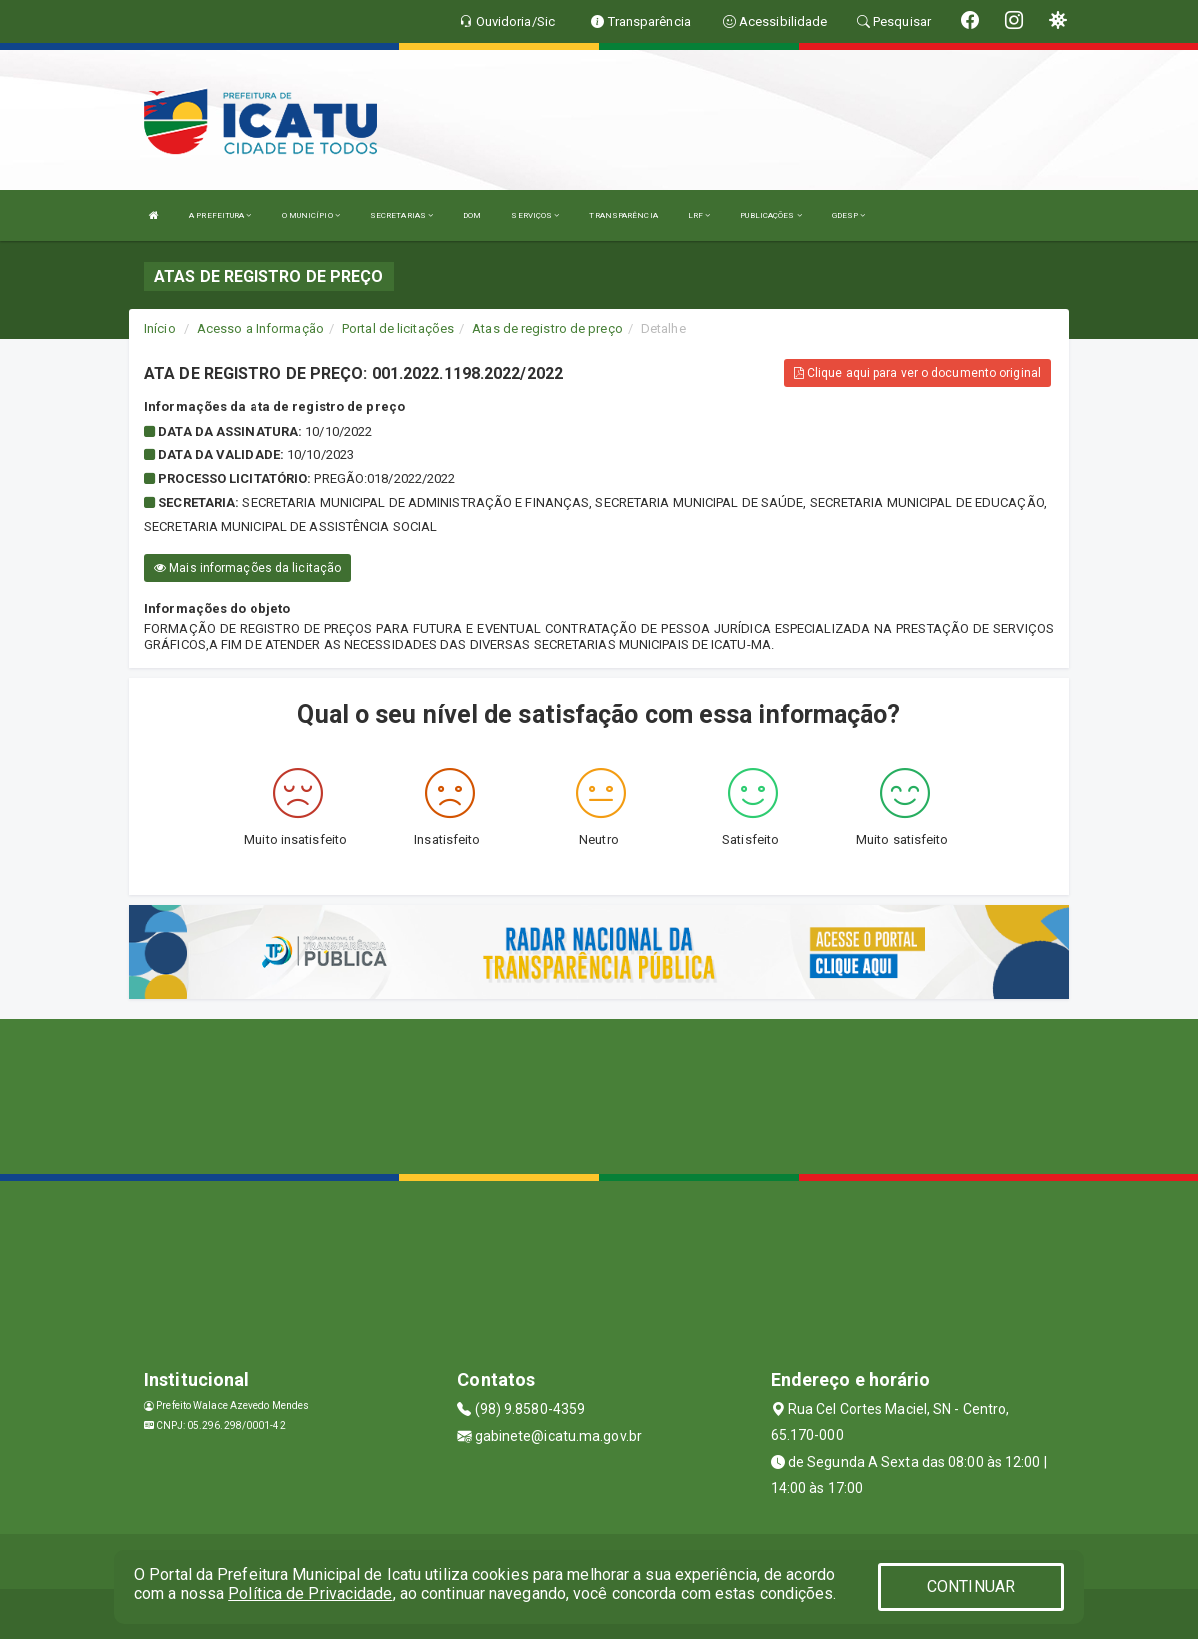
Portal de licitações (398, 328)
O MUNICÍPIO (311, 215)
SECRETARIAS (401, 215)
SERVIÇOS (535, 215)
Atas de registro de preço (547, 328)
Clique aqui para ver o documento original (917, 373)
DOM (472, 215)
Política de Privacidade (310, 1593)
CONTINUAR (971, 1586)
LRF (699, 215)
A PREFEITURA (220, 215)
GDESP (849, 215)
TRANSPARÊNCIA (623, 215)
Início (160, 328)
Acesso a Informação (260, 328)
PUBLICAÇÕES (770, 215)
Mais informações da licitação (247, 568)
